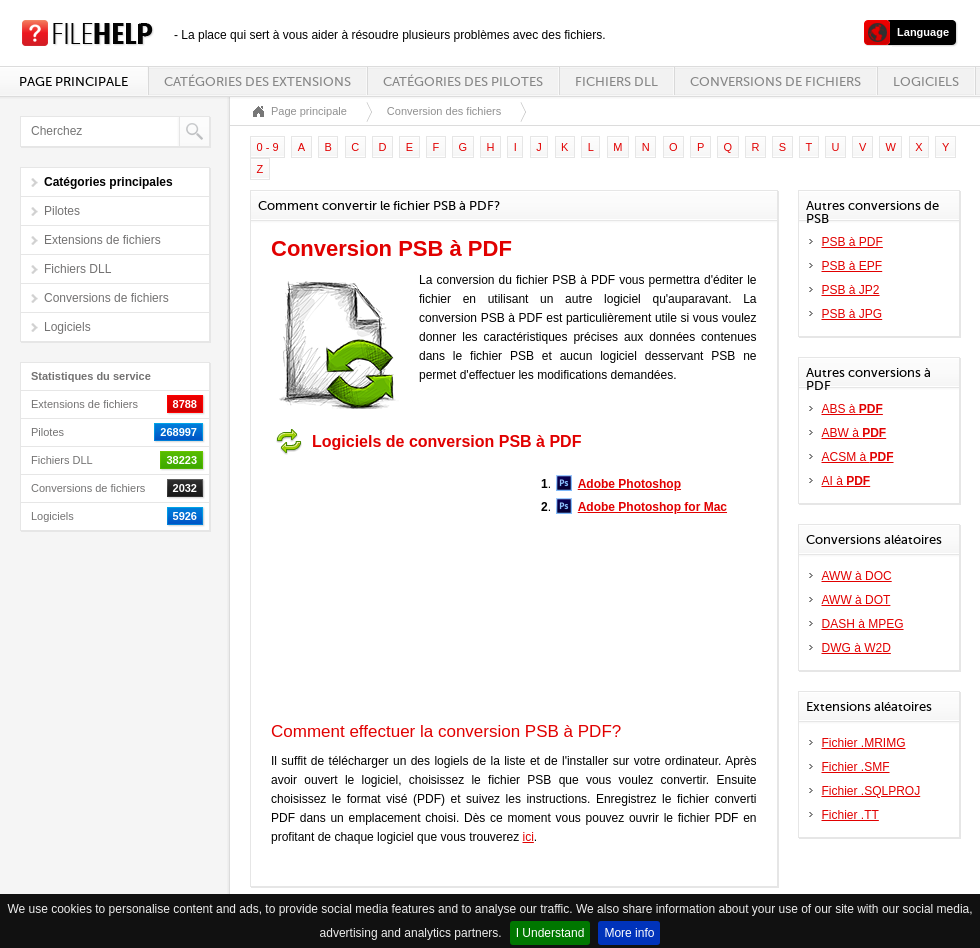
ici (528, 837)
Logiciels (926, 81)
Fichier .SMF (856, 767)
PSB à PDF (852, 242)
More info (629, 933)
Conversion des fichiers (444, 111)
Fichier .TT (850, 815)
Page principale (73, 81)
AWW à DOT (856, 600)
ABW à (854, 433)
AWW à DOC (857, 576)
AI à (846, 481)
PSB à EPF (852, 266)
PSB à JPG (852, 314)
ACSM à (858, 457)
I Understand (550, 933)
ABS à (852, 409)
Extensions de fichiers (102, 240)
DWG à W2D (856, 648)
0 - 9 (268, 147)
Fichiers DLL (616, 81)
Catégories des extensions (257, 81)
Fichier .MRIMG (864, 743)
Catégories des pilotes (463, 81)
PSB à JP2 (851, 290)
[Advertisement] (396, 588)
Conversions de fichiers (775, 81)
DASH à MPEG (863, 624)
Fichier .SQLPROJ (871, 791)
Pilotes (62, 211)
